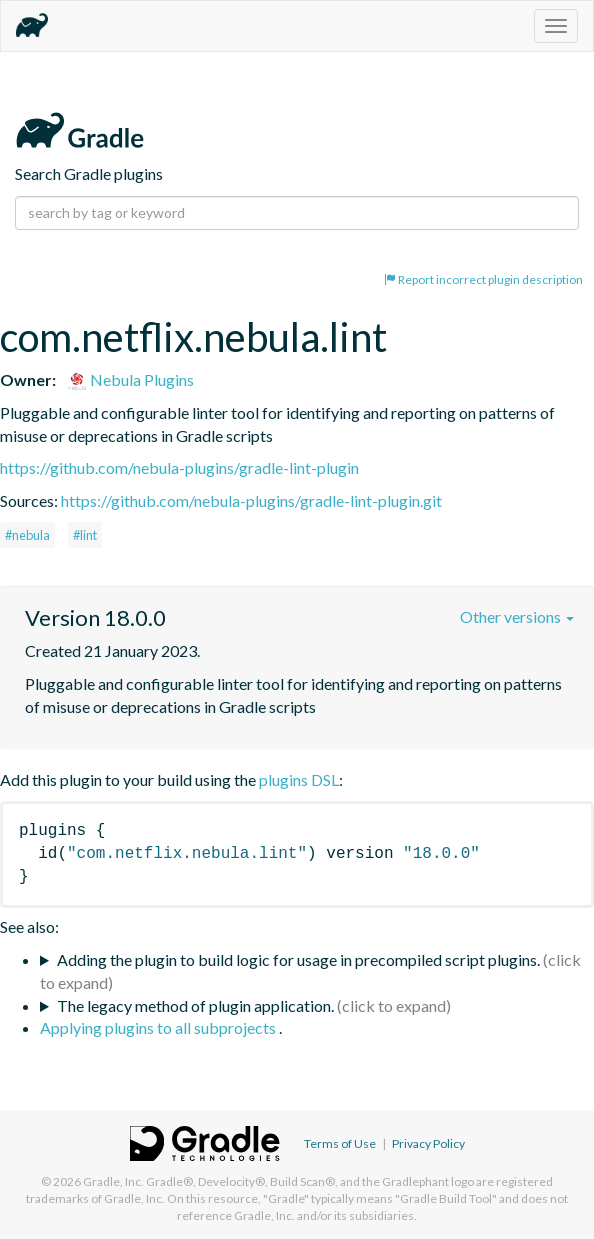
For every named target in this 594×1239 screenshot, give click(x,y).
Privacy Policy (428, 1143)
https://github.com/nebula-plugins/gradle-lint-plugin (179, 467)
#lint (85, 535)
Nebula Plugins (130, 379)
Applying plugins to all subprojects (159, 1027)
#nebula (27, 535)
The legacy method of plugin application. (195, 1005)
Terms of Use (340, 1143)
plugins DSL (299, 779)
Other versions (517, 616)
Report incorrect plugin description (483, 279)
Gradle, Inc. (113, 1181)
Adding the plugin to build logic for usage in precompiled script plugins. (298, 959)
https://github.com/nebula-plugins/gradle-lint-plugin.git (251, 500)
